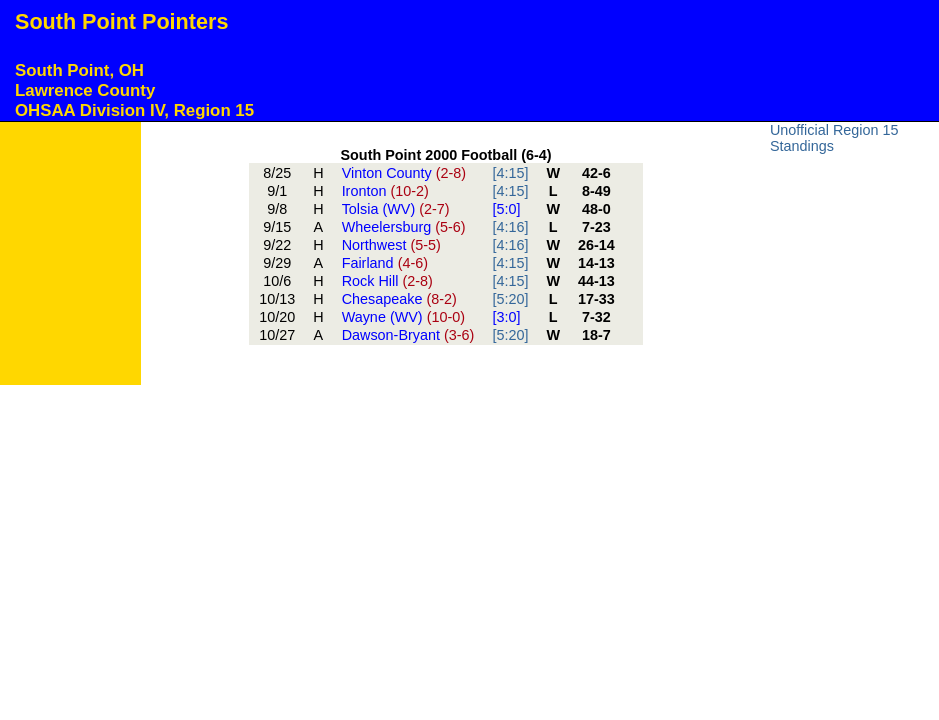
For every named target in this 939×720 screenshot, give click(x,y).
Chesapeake (399, 299)
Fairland (385, 263)
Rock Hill (387, 281)
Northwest (391, 245)
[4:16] (510, 227)
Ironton (385, 191)
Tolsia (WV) (396, 209)
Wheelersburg (404, 227)
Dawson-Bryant (408, 335)
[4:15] (510, 173)
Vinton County (404, 173)
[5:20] (510, 299)
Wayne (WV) (403, 317)
